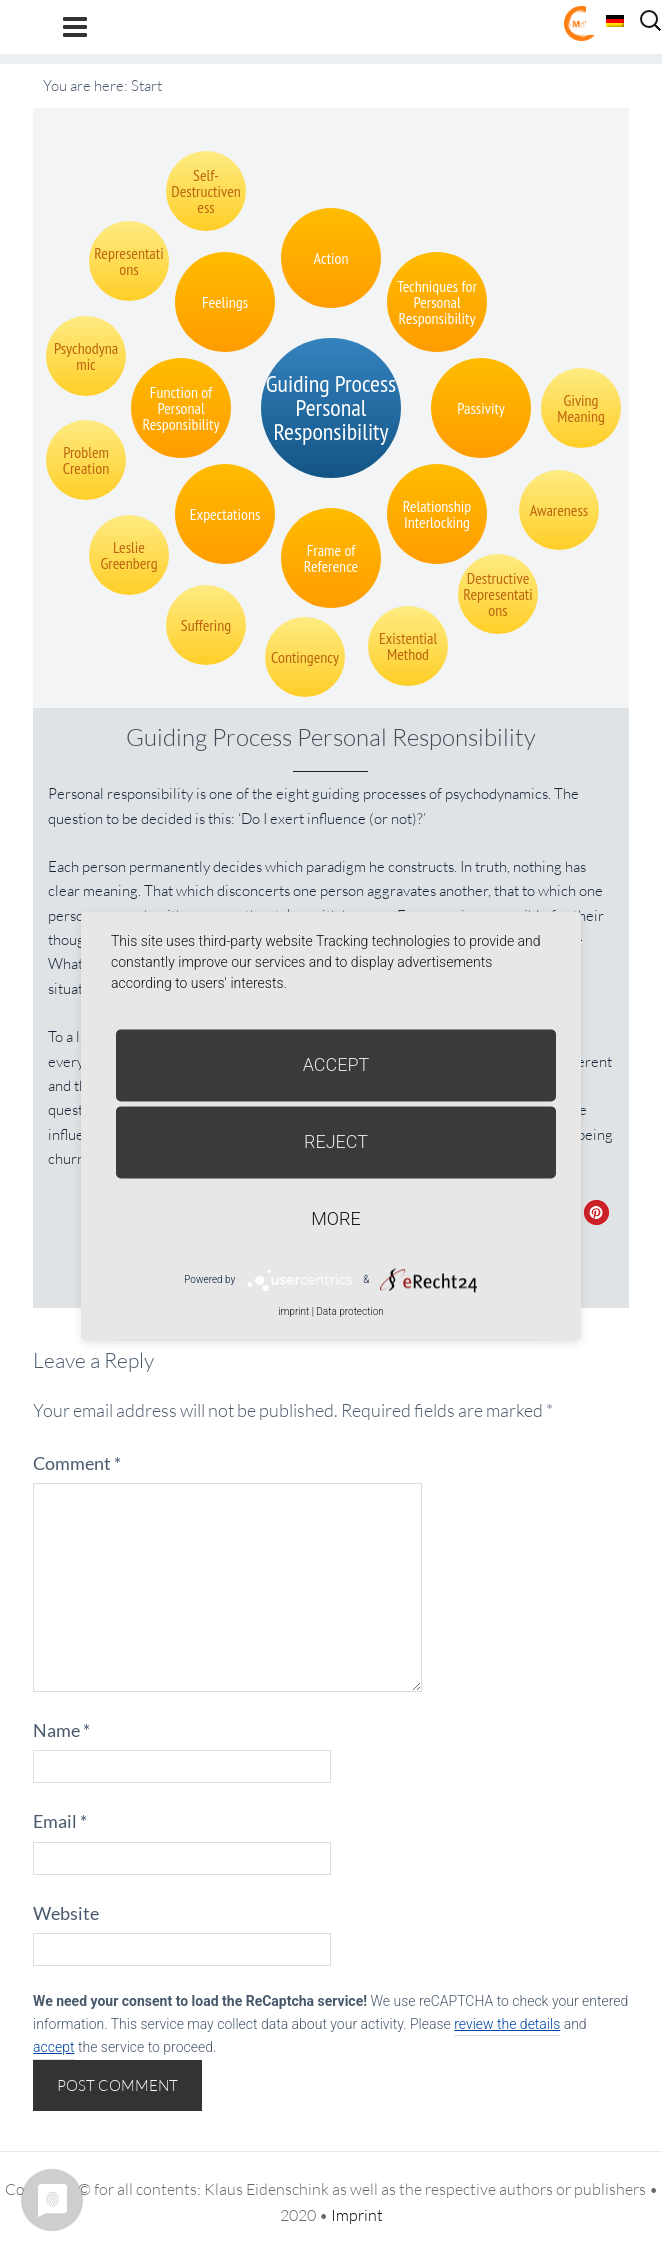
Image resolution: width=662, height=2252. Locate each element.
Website (66, 1913)
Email (60, 1821)
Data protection (349, 1311)
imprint (293, 1311)
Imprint (357, 2215)
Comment (77, 1463)
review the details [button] (507, 2024)
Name (61, 1730)
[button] (596, 1212)
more (335, 1218)
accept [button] (53, 2047)
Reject (336, 1141)
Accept (336, 1064)
